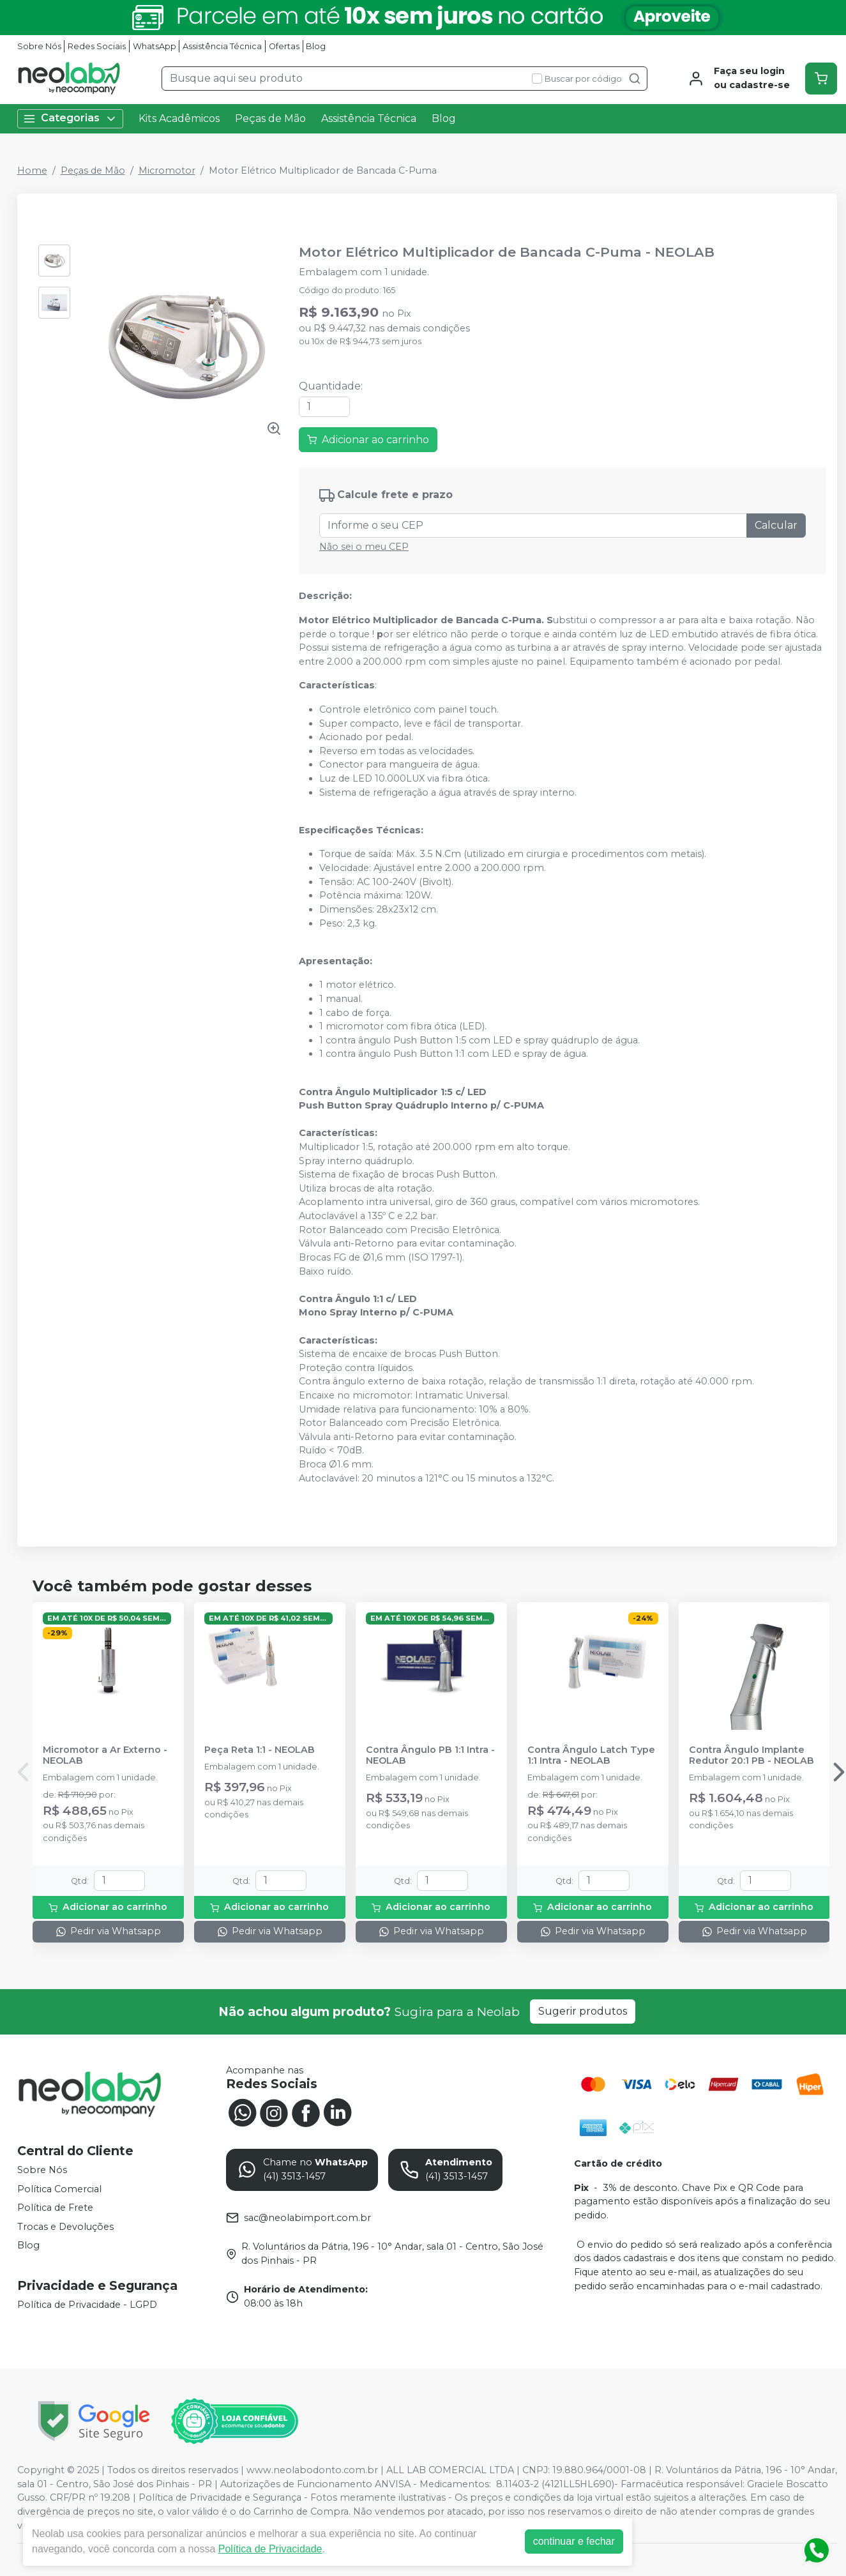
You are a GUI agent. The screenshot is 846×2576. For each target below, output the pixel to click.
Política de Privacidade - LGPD (87, 2304)
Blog (316, 46)
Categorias (70, 118)
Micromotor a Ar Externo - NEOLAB (105, 1755)
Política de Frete (55, 2207)
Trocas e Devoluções (65, 2226)
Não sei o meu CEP (364, 546)
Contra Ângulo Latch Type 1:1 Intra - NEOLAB (591, 1755)
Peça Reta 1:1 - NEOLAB (259, 1750)
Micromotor (167, 170)
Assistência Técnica (222, 46)
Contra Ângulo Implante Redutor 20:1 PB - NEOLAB (751, 1755)
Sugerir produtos (582, 2011)
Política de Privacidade (270, 2548)
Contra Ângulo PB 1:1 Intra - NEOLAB (430, 1755)
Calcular (776, 525)
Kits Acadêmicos (179, 118)
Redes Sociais (97, 46)
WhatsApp (154, 46)
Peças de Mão (270, 118)
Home (32, 170)
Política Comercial (59, 2189)
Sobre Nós (39, 46)
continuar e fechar (574, 2541)
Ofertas (284, 46)
